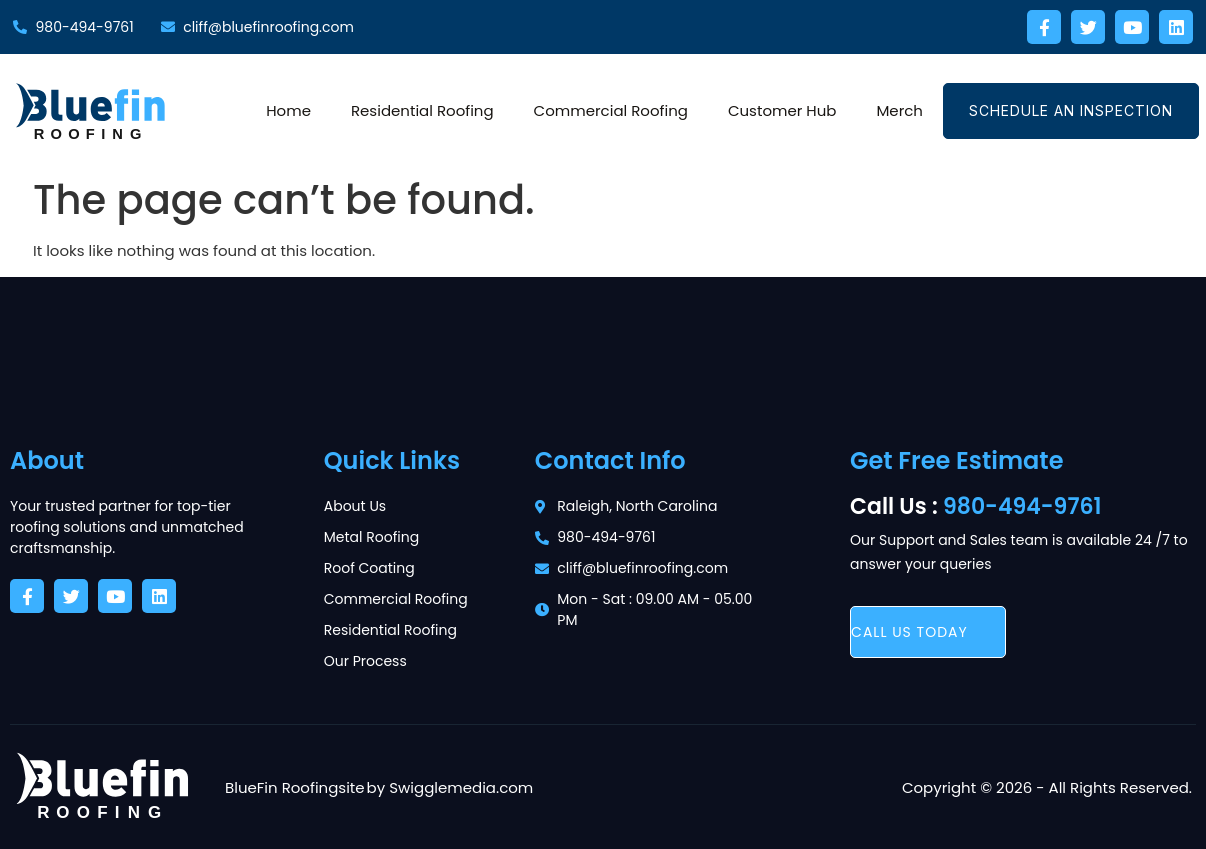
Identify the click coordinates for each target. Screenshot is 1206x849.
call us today (909, 632)
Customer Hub (782, 110)
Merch (899, 110)
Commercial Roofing (611, 110)
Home (288, 110)
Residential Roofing (422, 110)
